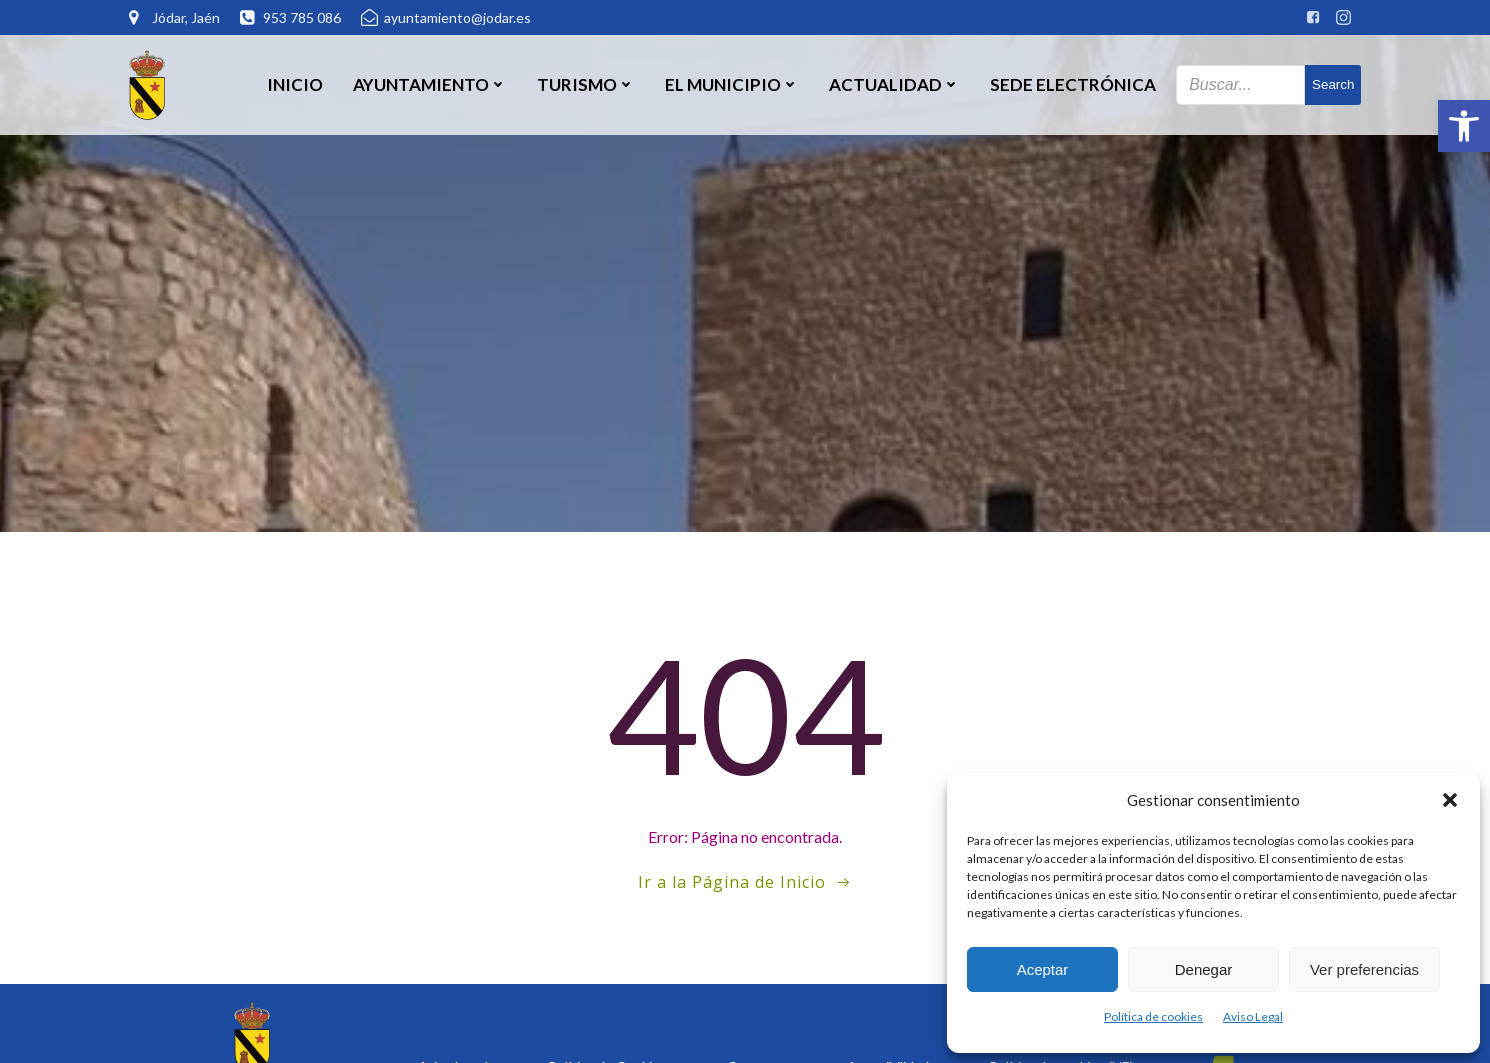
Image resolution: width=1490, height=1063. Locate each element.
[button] (1464, 126)
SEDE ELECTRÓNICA (1073, 84)
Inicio (295, 84)
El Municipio (732, 84)
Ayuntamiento (430, 84)
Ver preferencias (1364, 969)
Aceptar (1043, 969)
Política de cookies (1153, 1016)
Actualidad (894, 84)
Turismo (586, 84)
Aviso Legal (1253, 1016)
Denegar (1204, 969)
